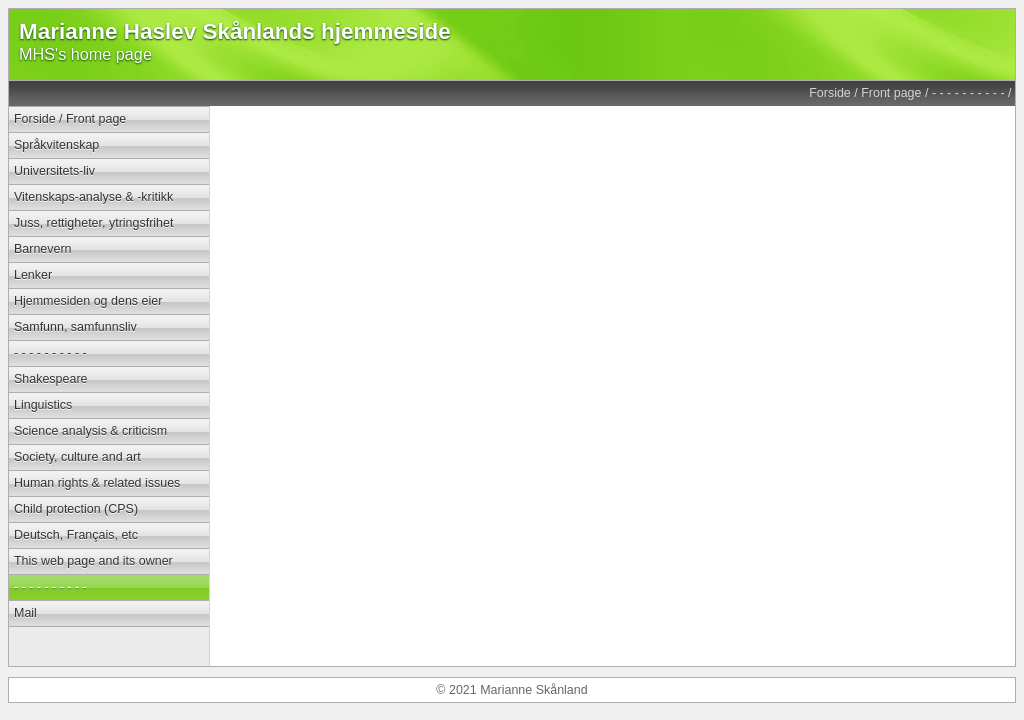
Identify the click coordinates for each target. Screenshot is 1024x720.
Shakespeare (50, 379)
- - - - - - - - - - (968, 93)
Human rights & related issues (97, 483)
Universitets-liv (54, 171)
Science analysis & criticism (90, 431)
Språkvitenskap (56, 145)
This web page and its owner (93, 561)
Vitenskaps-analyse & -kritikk (93, 197)
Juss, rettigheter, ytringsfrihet (93, 223)
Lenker (33, 275)
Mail (25, 613)
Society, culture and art (77, 457)
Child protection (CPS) (76, 509)
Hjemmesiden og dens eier (88, 301)
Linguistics (43, 405)
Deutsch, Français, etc (76, 535)
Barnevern (43, 249)
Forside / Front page (865, 93)
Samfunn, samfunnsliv (75, 327)
